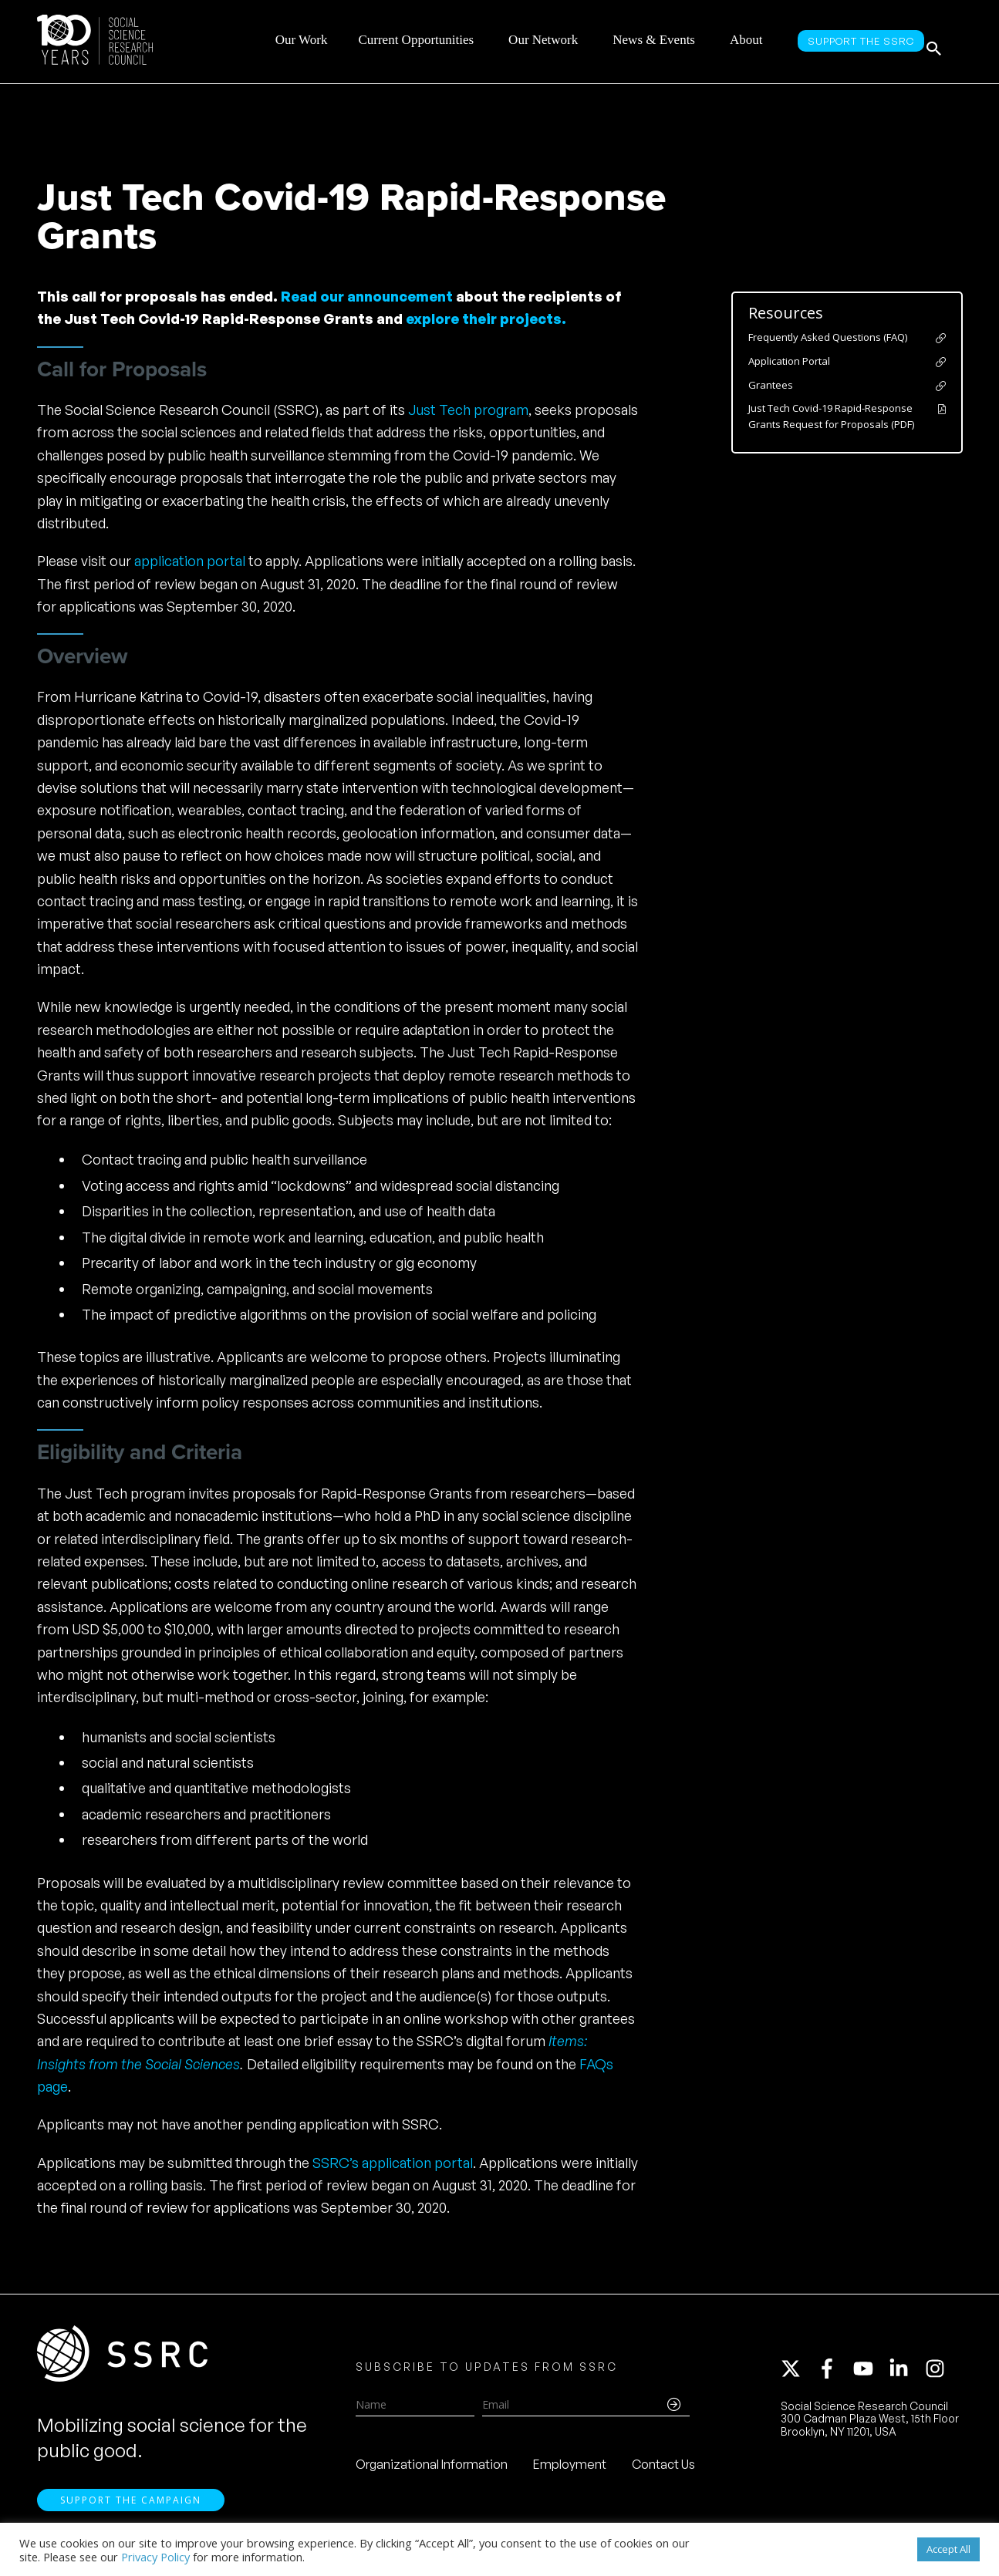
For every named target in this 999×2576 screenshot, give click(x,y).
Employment (569, 2471)
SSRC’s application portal (392, 2162)
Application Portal (789, 361)
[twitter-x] (798, 2375)
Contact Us (663, 2471)
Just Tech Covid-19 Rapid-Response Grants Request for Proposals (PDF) (831, 416)
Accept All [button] (948, 2549)
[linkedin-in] (906, 2375)
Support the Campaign (130, 2514)
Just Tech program (468, 409)
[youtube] (870, 2375)
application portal (189, 560)
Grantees (770, 385)
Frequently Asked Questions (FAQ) (827, 337)
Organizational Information (432, 2471)
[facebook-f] (834, 2375)
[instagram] (938, 2375)
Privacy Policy (155, 2556)
